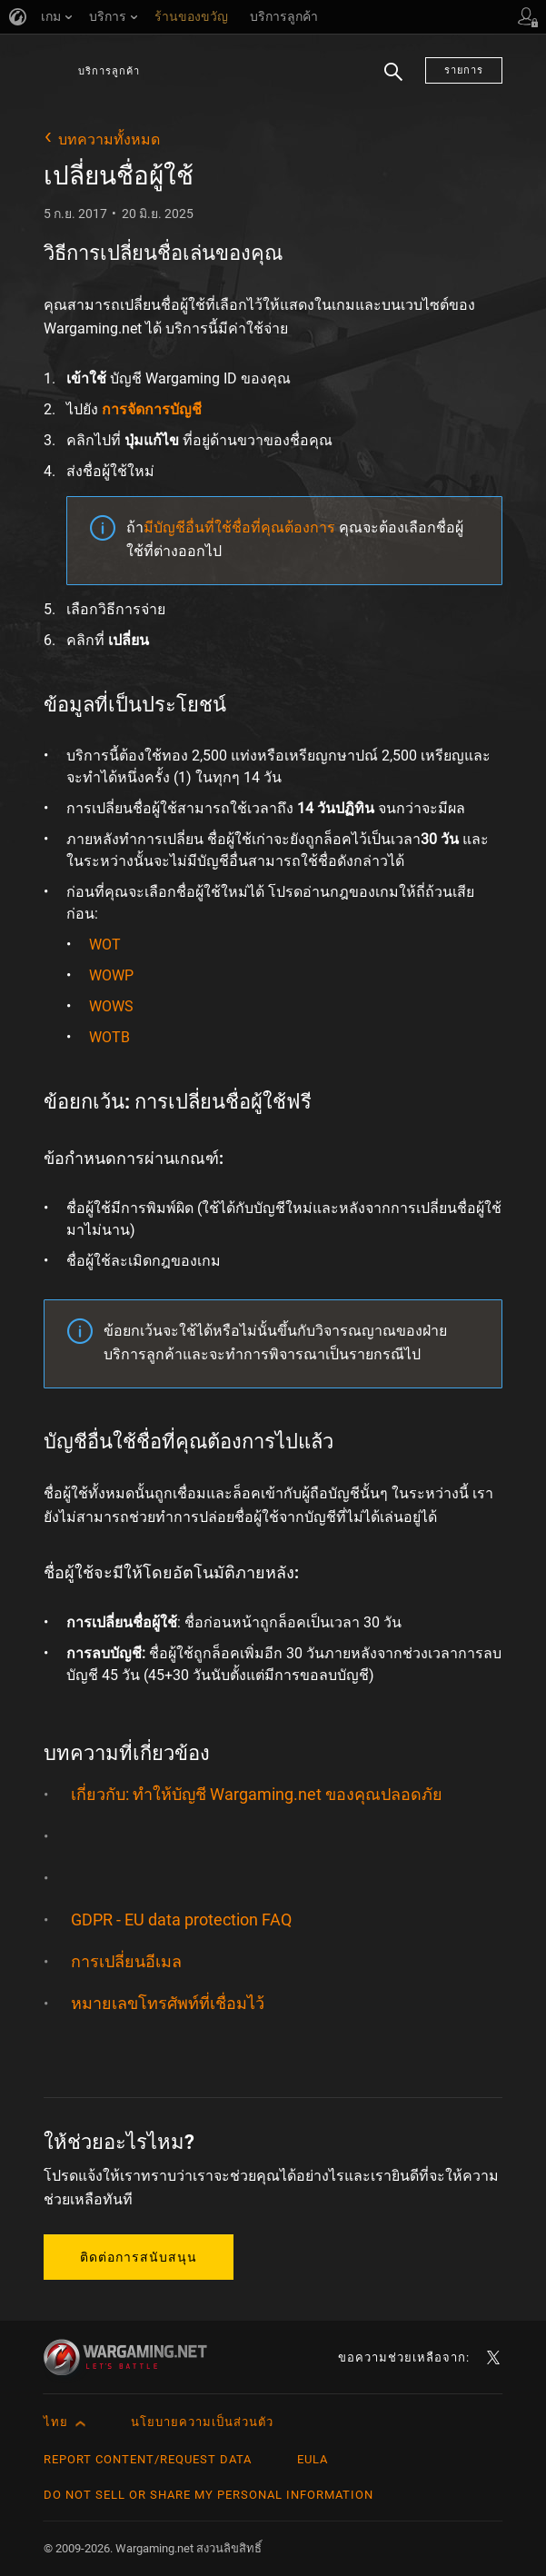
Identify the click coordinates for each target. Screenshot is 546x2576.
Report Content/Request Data (148, 2459)
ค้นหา (393, 82)
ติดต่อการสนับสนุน (138, 2257)
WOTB (109, 1037)
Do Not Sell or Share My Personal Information (208, 2494)
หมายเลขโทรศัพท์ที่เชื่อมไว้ (167, 2003)
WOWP (111, 975)
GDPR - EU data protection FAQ (181, 1919)
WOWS (111, 1006)
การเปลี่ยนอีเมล (126, 1961)
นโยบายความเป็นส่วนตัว (202, 2422)
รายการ (463, 70)
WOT (105, 944)
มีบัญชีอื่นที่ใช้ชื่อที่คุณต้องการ (239, 527)
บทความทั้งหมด (109, 139)
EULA (312, 2459)
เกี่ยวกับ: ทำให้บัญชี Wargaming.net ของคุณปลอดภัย (256, 1794)
